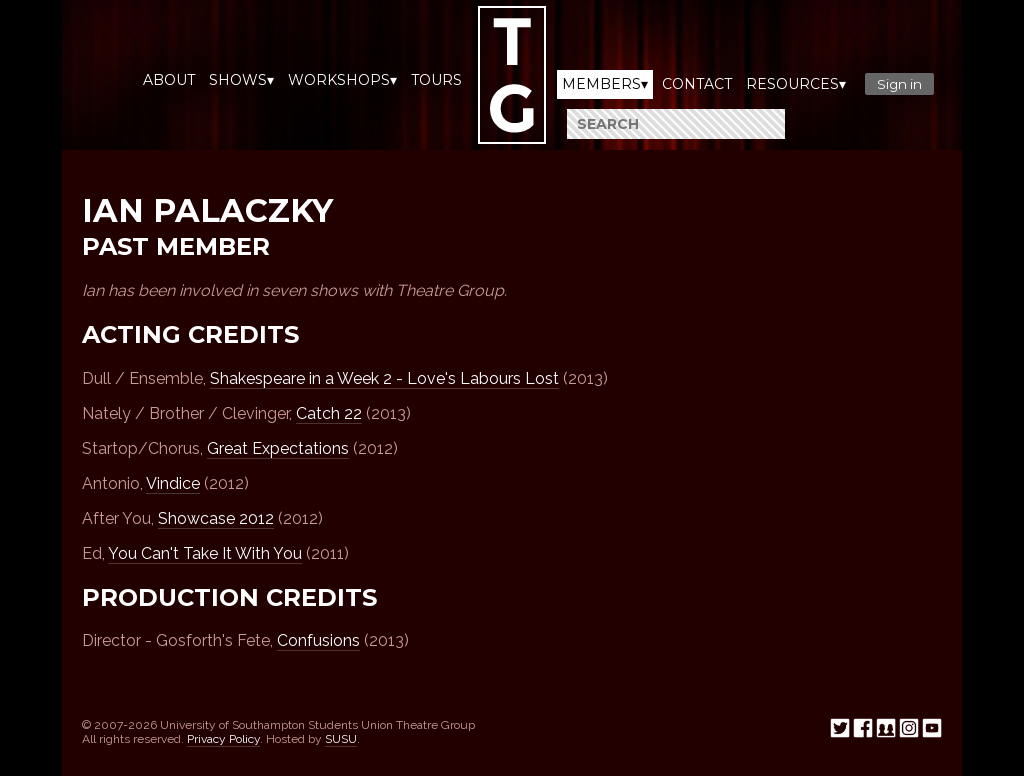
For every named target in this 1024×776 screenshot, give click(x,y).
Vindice (173, 483)
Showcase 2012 (216, 518)
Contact (697, 84)
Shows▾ (241, 80)
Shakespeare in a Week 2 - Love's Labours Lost (384, 378)
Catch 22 (329, 413)
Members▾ (605, 84)
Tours (436, 80)
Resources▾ (796, 84)
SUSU (341, 739)
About (169, 80)
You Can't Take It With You (205, 553)
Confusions (318, 640)
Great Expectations (278, 448)
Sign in (899, 84)
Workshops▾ (342, 80)
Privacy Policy (223, 739)
